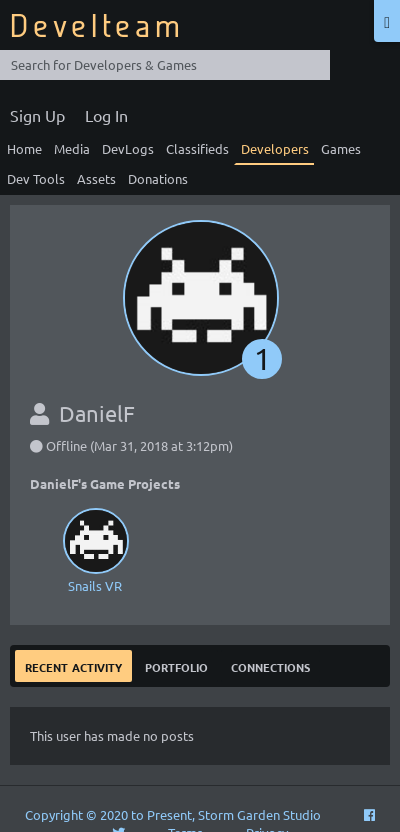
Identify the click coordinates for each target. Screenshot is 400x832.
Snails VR (95, 548)
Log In (106, 115)
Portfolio (176, 665)
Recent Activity (73, 665)
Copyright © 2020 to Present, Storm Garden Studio (173, 814)
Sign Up (37, 115)
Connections (270, 665)
